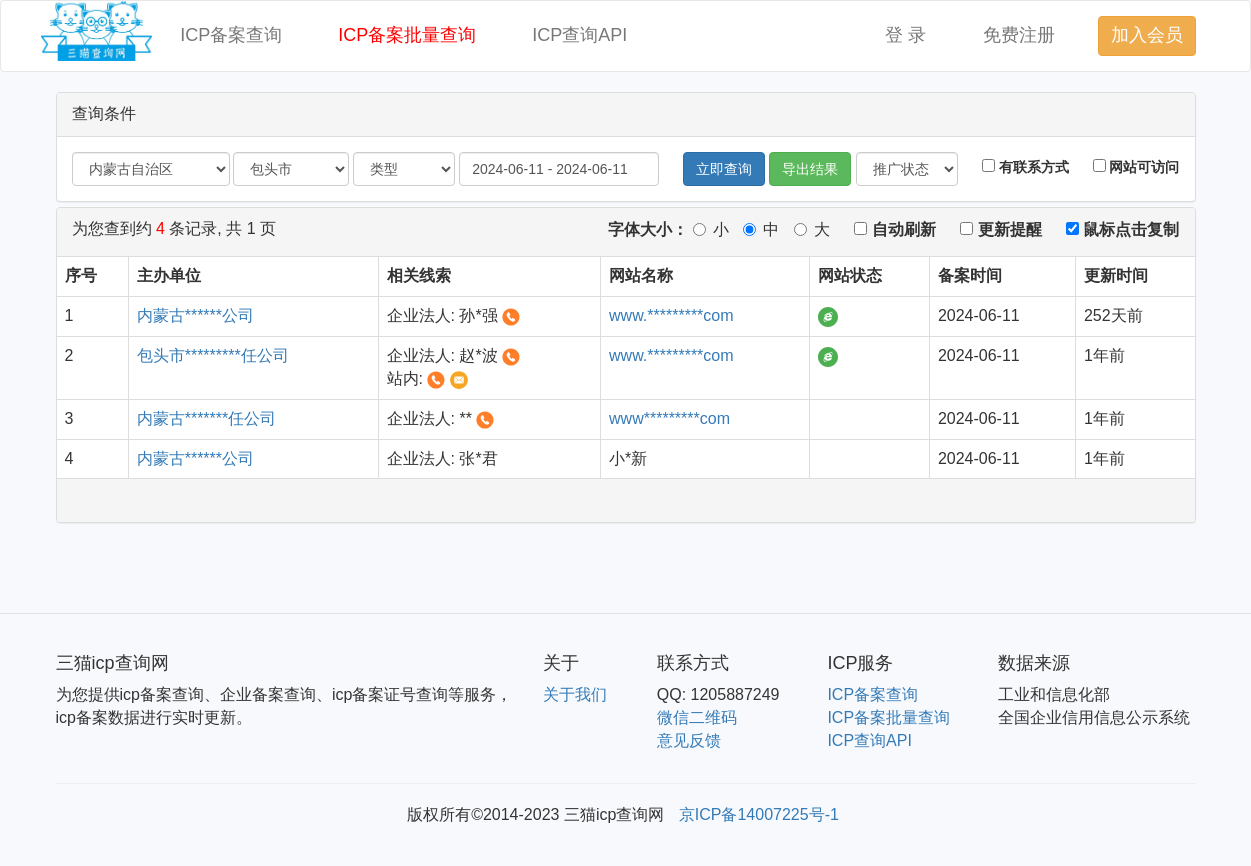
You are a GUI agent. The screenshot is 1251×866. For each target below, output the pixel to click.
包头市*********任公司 (213, 355)
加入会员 (1147, 35)
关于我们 (575, 694)
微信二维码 (697, 717)
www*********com (669, 418)
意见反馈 (689, 740)
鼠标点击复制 (1122, 229)
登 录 (905, 35)
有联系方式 (1025, 167)
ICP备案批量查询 (407, 35)
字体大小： (648, 229)
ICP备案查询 (231, 35)
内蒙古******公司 (195, 315)
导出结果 (810, 169)
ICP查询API (579, 35)
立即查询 (724, 169)
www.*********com (671, 315)
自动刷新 (894, 229)
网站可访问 (1136, 167)
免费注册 (1019, 35)
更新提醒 (1000, 229)
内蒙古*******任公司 (207, 418)
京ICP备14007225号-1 (759, 814)
